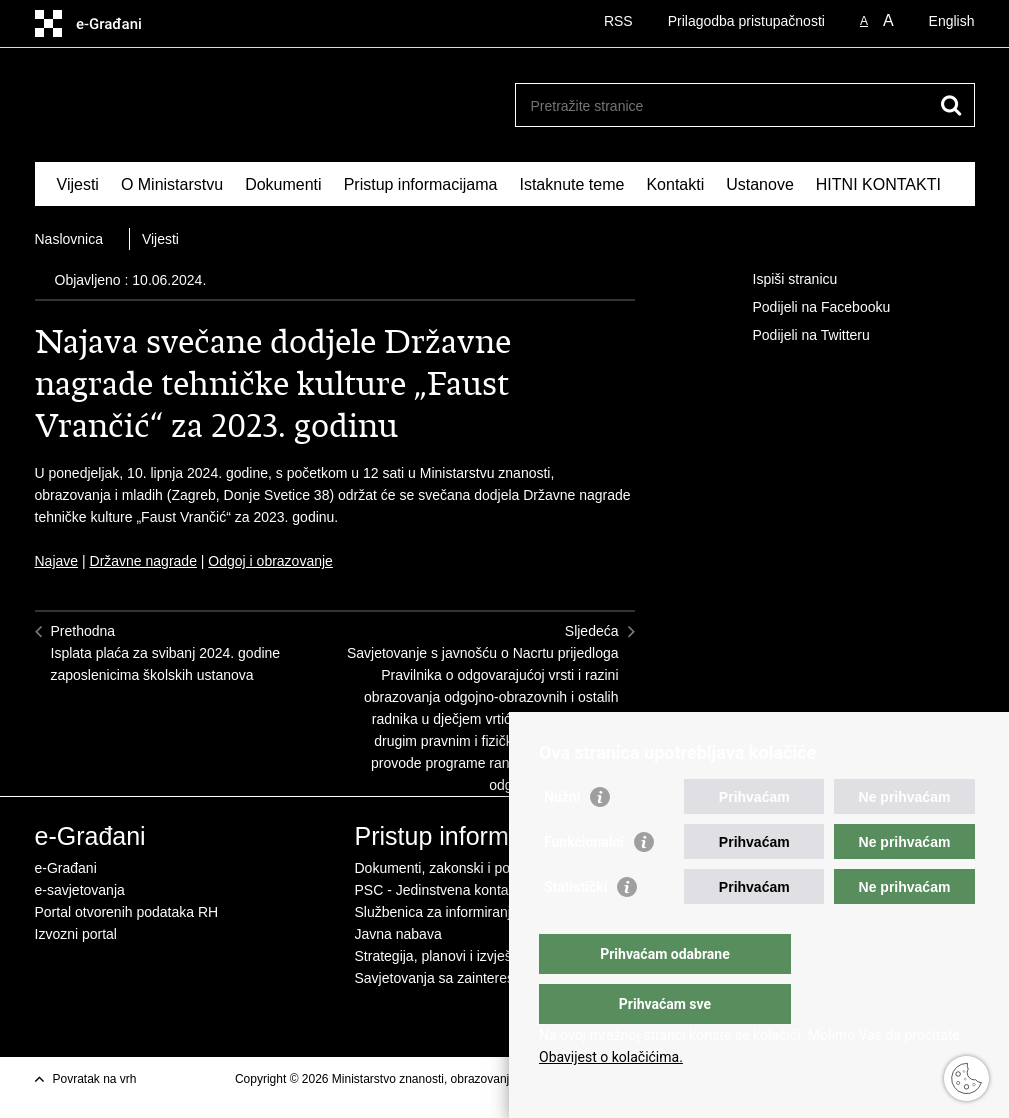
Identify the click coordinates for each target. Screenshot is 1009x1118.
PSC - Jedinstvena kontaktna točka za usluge (496, 890)
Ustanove (760, 184)
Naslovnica (69, 239)
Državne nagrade (143, 561)
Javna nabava (398, 934)
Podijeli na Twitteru (797, 336)
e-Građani (66, 868)
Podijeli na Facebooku (808, 308)
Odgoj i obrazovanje (270, 561)
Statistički (575, 927)
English (952, 21)
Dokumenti (283, 184)
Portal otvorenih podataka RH (127, 912)
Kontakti (675, 184)
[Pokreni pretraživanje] (952, 105)
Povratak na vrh (95, 1079)
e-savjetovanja (80, 890)
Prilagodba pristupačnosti (746, 21)
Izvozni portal (76, 934)
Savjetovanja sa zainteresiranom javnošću (485, 978)
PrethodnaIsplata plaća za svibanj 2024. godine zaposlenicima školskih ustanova (166, 653)
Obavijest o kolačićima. (611, 1057)
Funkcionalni (584, 882)
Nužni (562, 837)
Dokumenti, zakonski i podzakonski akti (477, 868)
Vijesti (78, 184)
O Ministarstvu (172, 184)
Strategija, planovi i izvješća (441, 956)
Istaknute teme (571, 184)
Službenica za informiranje (437, 912)
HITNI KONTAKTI (878, 184)
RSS (618, 21)
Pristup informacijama (421, 184)
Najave (57, 561)
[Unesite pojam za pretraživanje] (723, 105)
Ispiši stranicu (781, 280)
